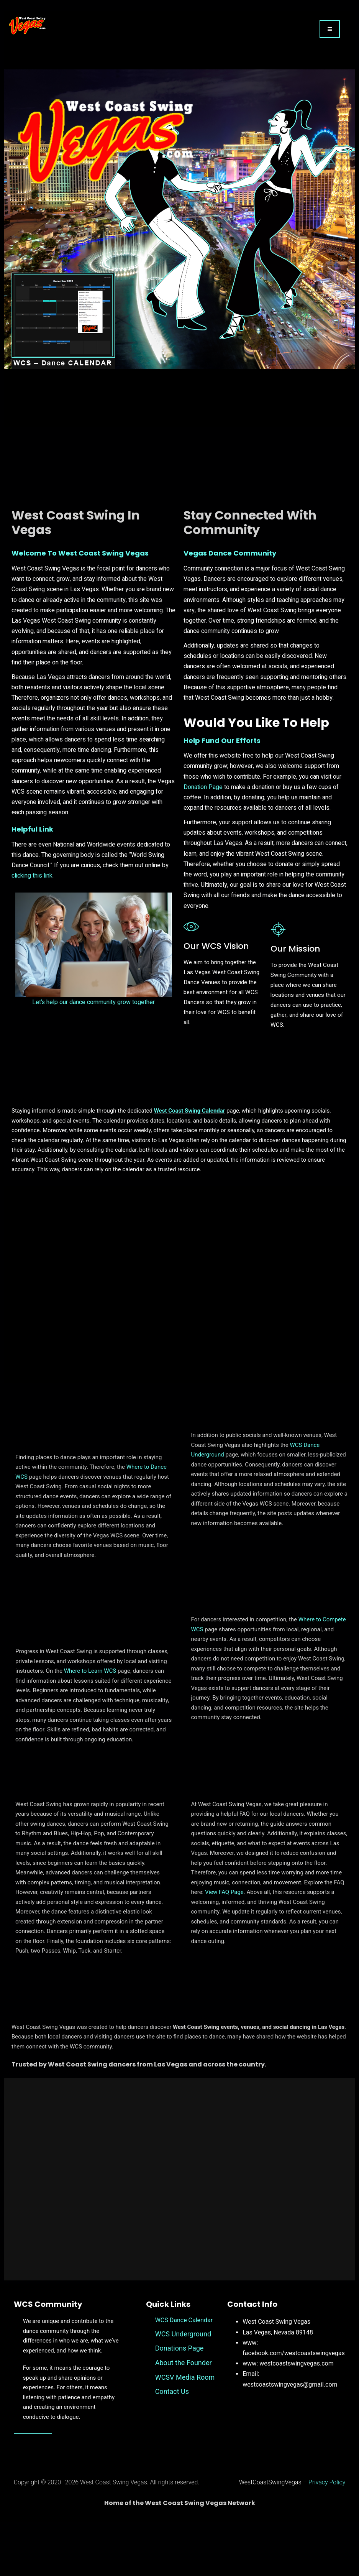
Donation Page (203, 805)
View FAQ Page (224, 1940)
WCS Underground (183, 2388)
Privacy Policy (326, 2536)
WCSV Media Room (185, 2431)
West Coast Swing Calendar (189, 1145)
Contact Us (172, 2445)
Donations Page (179, 2402)
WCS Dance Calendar (184, 2374)
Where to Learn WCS (90, 1719)
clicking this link (31, 894)
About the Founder (183, 2416)
